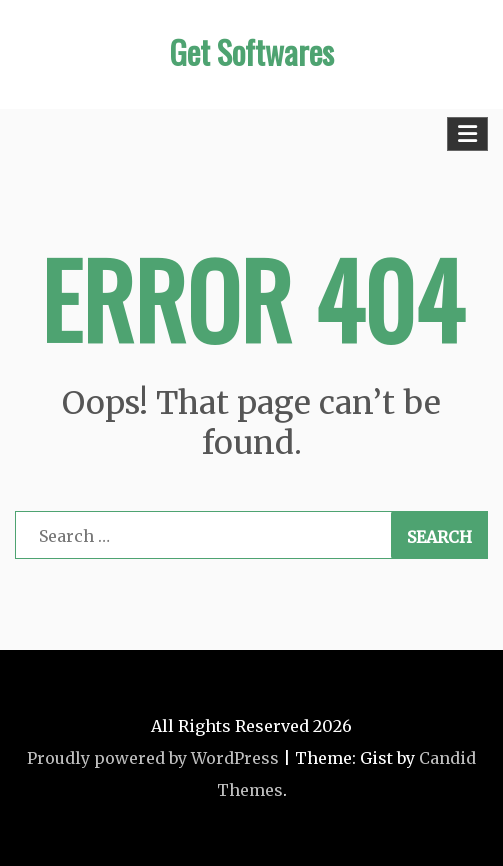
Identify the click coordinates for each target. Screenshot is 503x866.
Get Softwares (251, 51)
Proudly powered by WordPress (153, 758)
